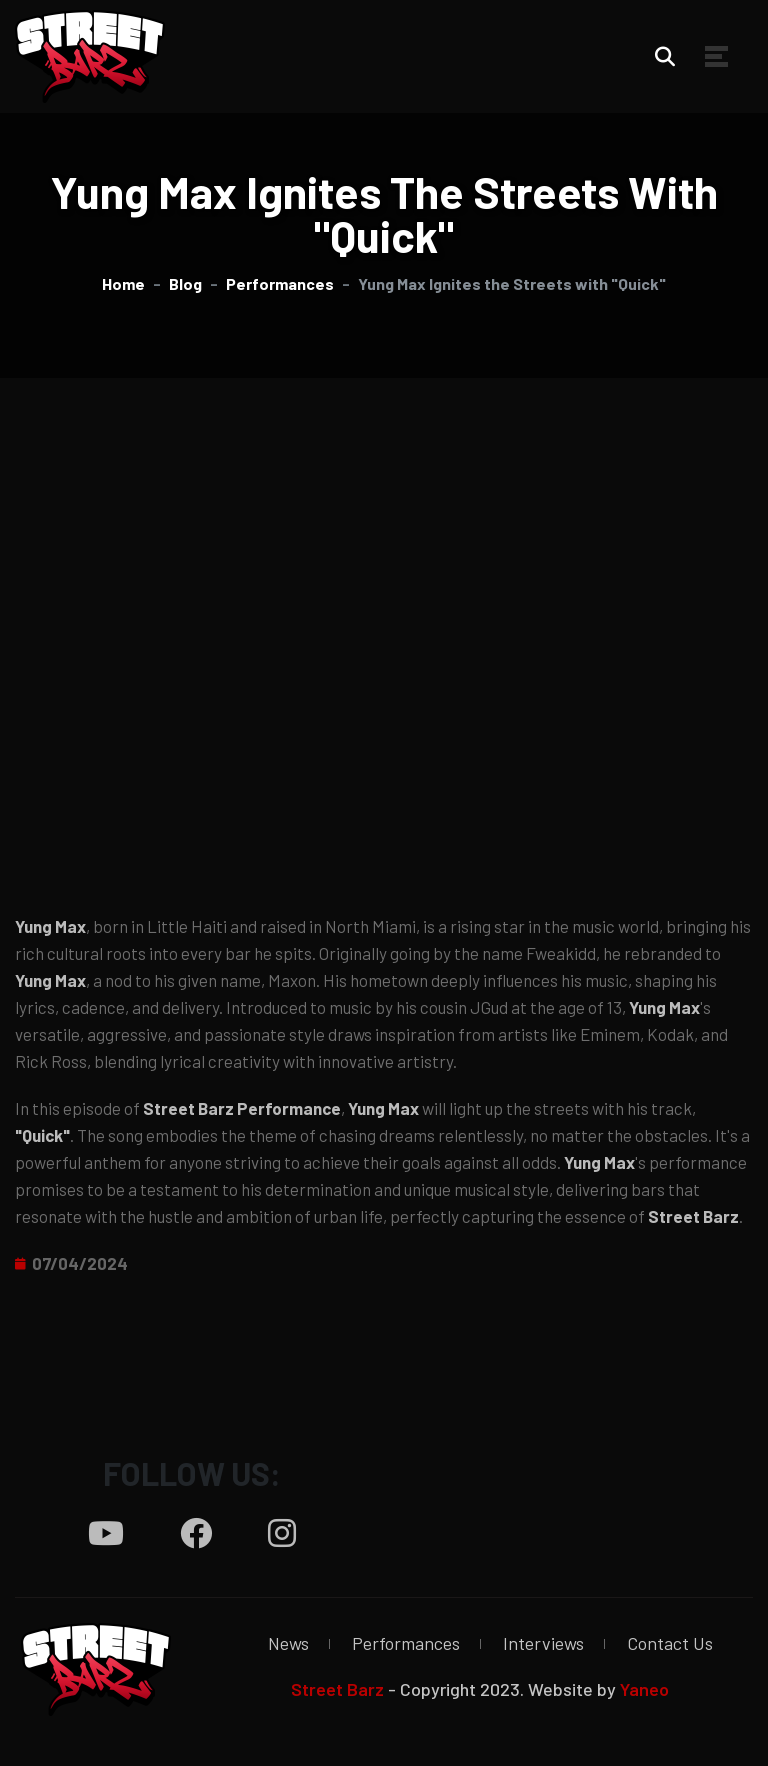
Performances (406, 1643)
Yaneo (644, 1689)
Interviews (543, 1643)
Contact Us (670, 1643)
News (288, 1643)
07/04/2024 (80, 1263)
